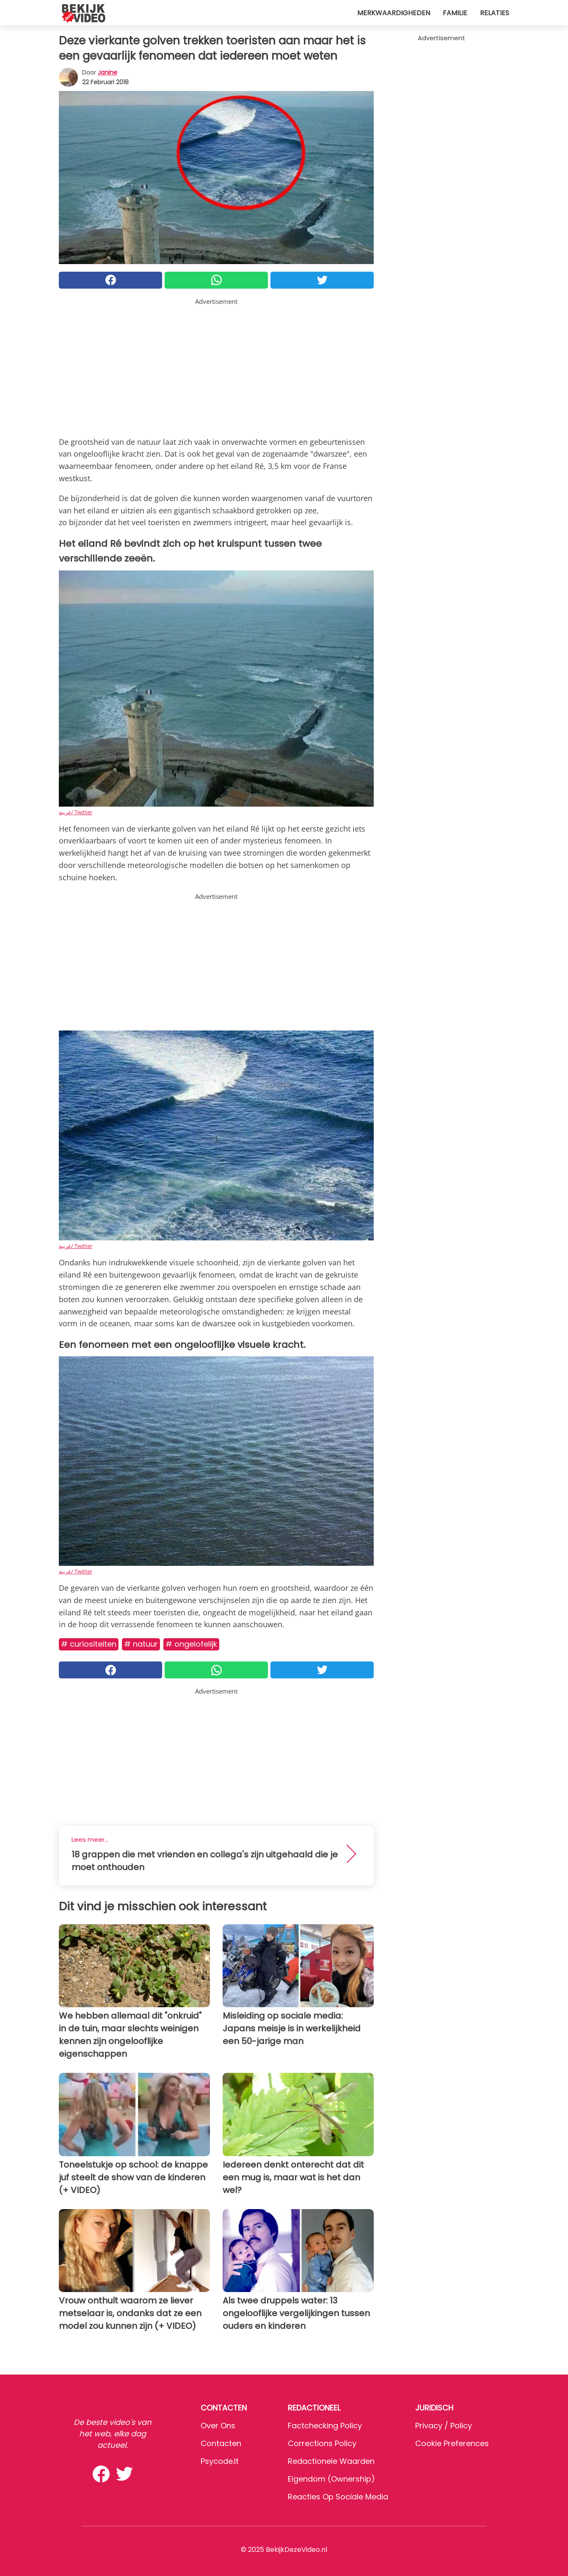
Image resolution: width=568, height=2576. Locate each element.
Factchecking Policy (325, 2425)
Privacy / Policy (443, 2425)
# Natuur (141, 1644)
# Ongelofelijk (191, 1644)
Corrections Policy (322, 2443)
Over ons (218, 2425)
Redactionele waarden (331, 2461)
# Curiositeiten (88, 1644)
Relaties (494, 13)
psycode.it (220, 2461)
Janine (107, 72)
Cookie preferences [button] (452, 2443)
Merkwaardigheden (393, 13)
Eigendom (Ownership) (331, 2479)
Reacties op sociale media (338, 2496)
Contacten (221, 2443)
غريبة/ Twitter (75, 812)
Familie (455, 13)
